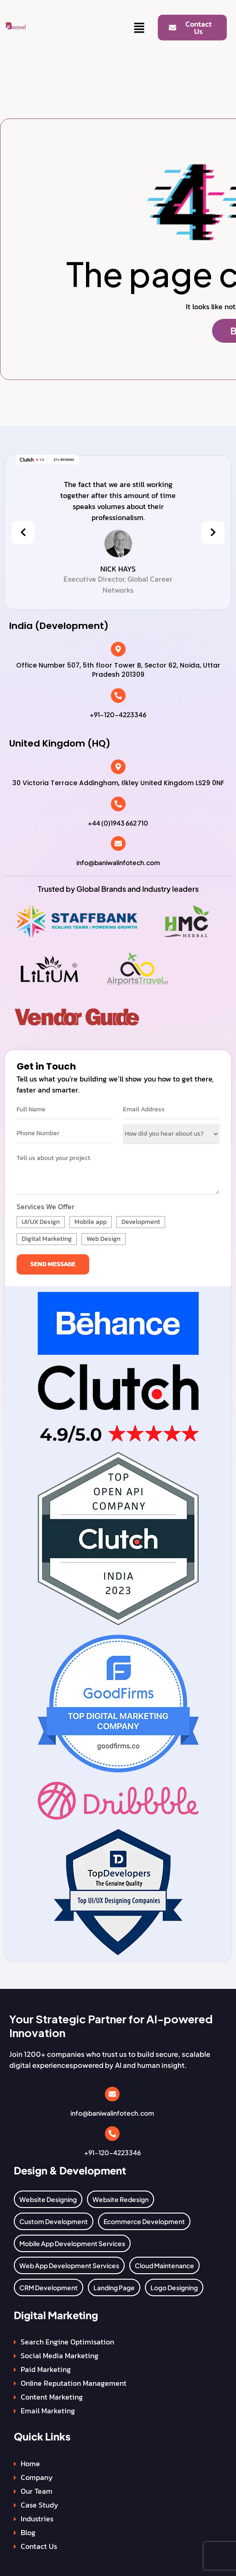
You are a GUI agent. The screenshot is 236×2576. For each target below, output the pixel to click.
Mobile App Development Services (72, 2243)
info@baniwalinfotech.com (118, 862)
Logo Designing (174, 2287)
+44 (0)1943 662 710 (118, 823)
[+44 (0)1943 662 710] (118, 804)
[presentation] (23, 532)
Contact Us (39, 2546)
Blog (28, 2532)
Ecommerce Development (144, 2221)
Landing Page (114, 2287)
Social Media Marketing (59, 2355)
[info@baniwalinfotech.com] (118, 843)
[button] (139, 28)
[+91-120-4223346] (118, 695)
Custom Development (53, 2221)
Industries (37, 2518)
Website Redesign (120, 2199)
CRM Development (48, 2287)
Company (37, 2477)
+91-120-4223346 (118, 714)
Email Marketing (48, 2410)
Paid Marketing (46, 2369)
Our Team (36, 2491)
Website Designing (48, 2199)
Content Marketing (52, 2396)
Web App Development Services (69, 2265)
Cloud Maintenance (164, 2265)
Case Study (39, 2504)
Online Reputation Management (74, 2383)
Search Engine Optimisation (67, 2341)
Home (30, 2463)
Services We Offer (46, 1206)
